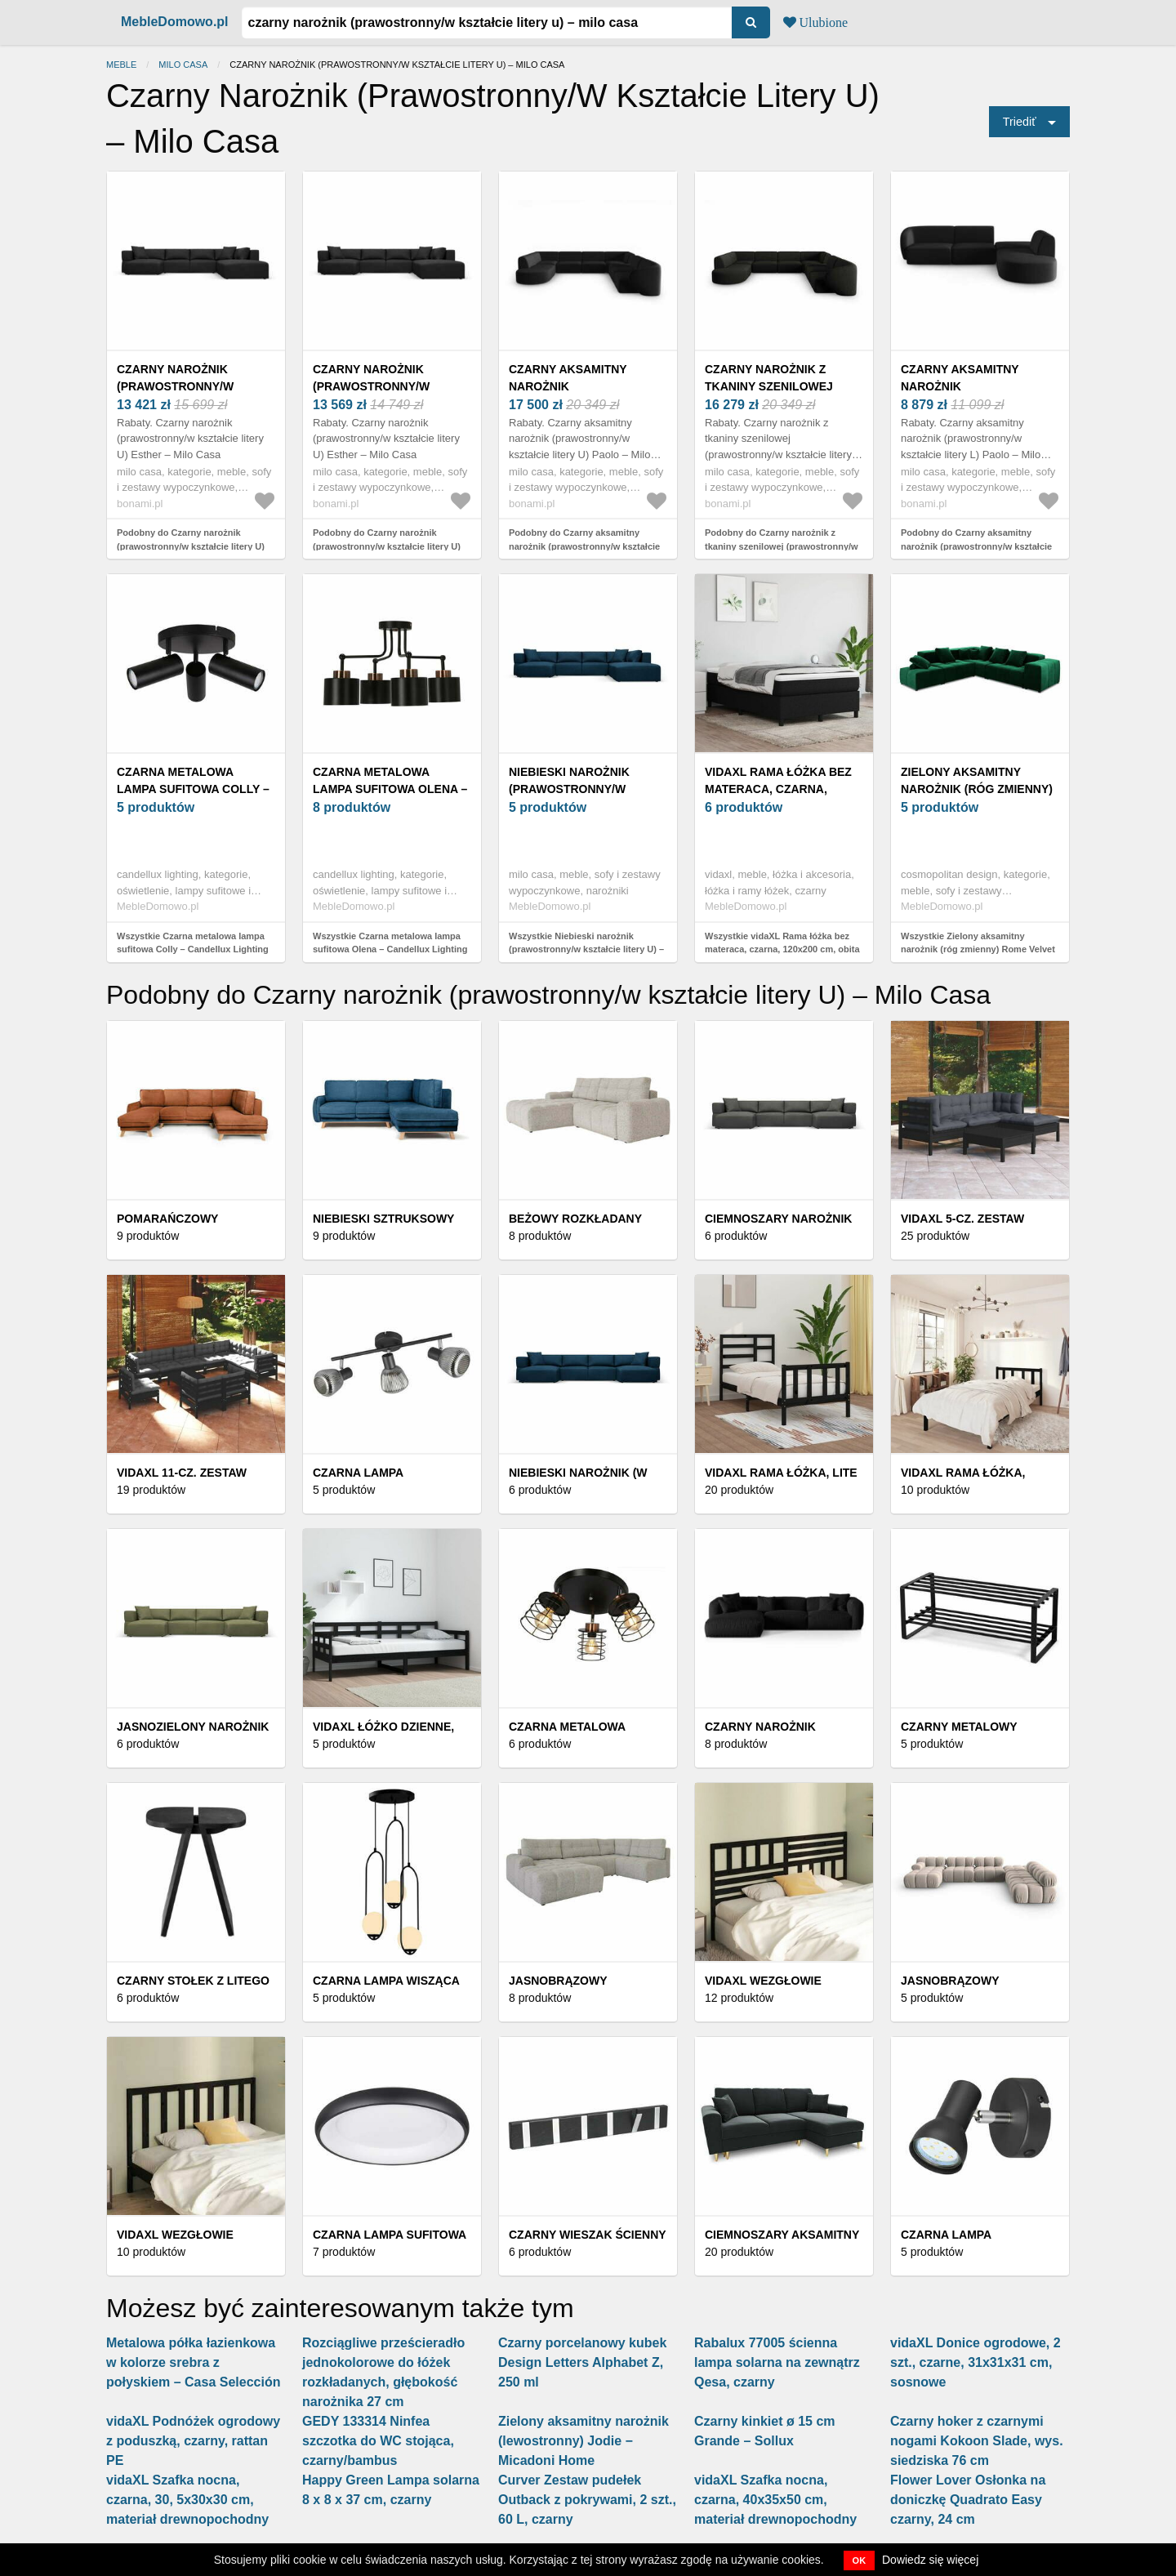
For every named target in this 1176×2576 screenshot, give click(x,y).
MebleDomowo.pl (175, 22)
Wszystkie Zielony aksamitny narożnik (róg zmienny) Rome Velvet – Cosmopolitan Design (978, 949)
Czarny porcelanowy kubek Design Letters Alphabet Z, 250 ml (582, 2362)
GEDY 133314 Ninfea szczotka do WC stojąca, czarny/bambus (378, 2440)
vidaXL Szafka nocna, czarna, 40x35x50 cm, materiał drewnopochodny (775, 2499)
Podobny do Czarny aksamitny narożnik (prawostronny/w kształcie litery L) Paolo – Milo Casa (976, 546)
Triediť (1019, 121)
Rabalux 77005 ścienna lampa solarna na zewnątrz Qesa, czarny (777, 2362)
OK (859, 2560)
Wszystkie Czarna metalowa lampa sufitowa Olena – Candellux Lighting (390, 943)
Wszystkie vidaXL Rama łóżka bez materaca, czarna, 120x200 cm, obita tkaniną (782, 949)
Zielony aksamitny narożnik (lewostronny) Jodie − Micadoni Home (583, 2440)
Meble (121, 64)
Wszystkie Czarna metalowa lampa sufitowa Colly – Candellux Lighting (193, 943)
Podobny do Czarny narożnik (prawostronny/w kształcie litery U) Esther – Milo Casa (191, 546)
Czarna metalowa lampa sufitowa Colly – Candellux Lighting (193, 789)
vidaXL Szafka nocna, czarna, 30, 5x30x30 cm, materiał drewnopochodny (187, 2499)
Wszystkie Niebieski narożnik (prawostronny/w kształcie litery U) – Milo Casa (586, 949)
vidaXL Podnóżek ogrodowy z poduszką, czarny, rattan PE (193, 2440)
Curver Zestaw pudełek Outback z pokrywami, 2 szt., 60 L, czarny (587, 2499)
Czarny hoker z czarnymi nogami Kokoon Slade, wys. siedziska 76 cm (976, 2440)
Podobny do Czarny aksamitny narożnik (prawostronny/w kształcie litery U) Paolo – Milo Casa (584, 546)
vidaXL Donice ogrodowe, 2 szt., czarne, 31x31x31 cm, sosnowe (975, 2362)
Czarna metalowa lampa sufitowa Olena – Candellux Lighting (390, 789)
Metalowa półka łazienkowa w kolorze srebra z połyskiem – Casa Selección (193, 2362)
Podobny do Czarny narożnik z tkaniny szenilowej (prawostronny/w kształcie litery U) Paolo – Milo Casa (781, 546)
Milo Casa (182, 64)
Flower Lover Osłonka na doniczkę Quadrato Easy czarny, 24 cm (967, 2499)
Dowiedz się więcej (930, 2559)
